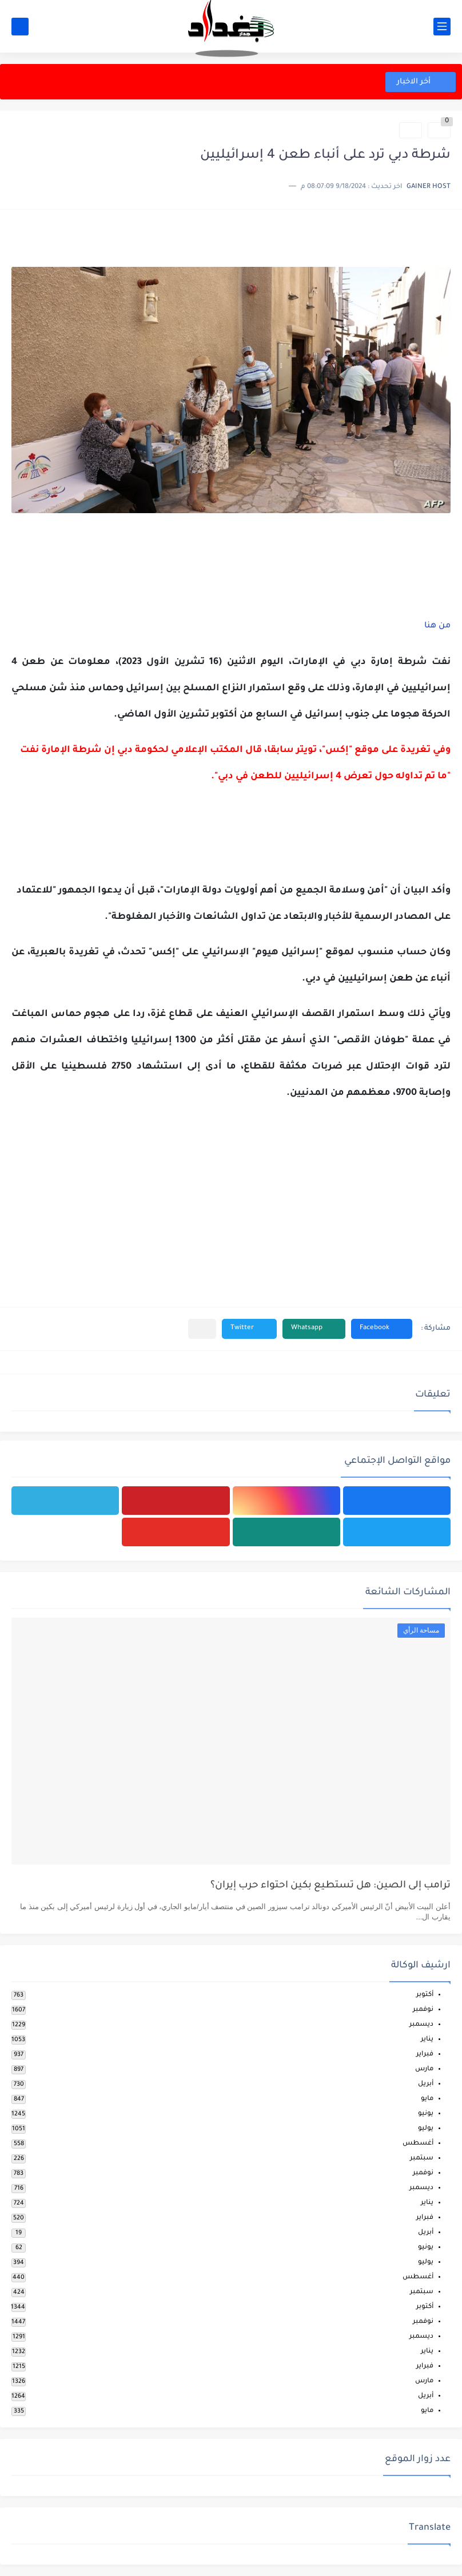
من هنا (436, 626)
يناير (427, 2039)
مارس (424, 2069)
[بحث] (20, 26)
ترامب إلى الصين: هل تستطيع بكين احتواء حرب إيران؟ (330, 1886)
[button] (381, 1329)
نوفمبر (423, 2010)
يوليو (425, 2129)
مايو (427, 2099)
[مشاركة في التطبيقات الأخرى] (202, 1329)
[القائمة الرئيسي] (442, 26)
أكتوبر (424, 1995)
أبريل (425, 2084)
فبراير (424, 2054)
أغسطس (418, 2143)
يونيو (425, 2114)
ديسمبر (421, 2025)
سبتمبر (421, 2158)
